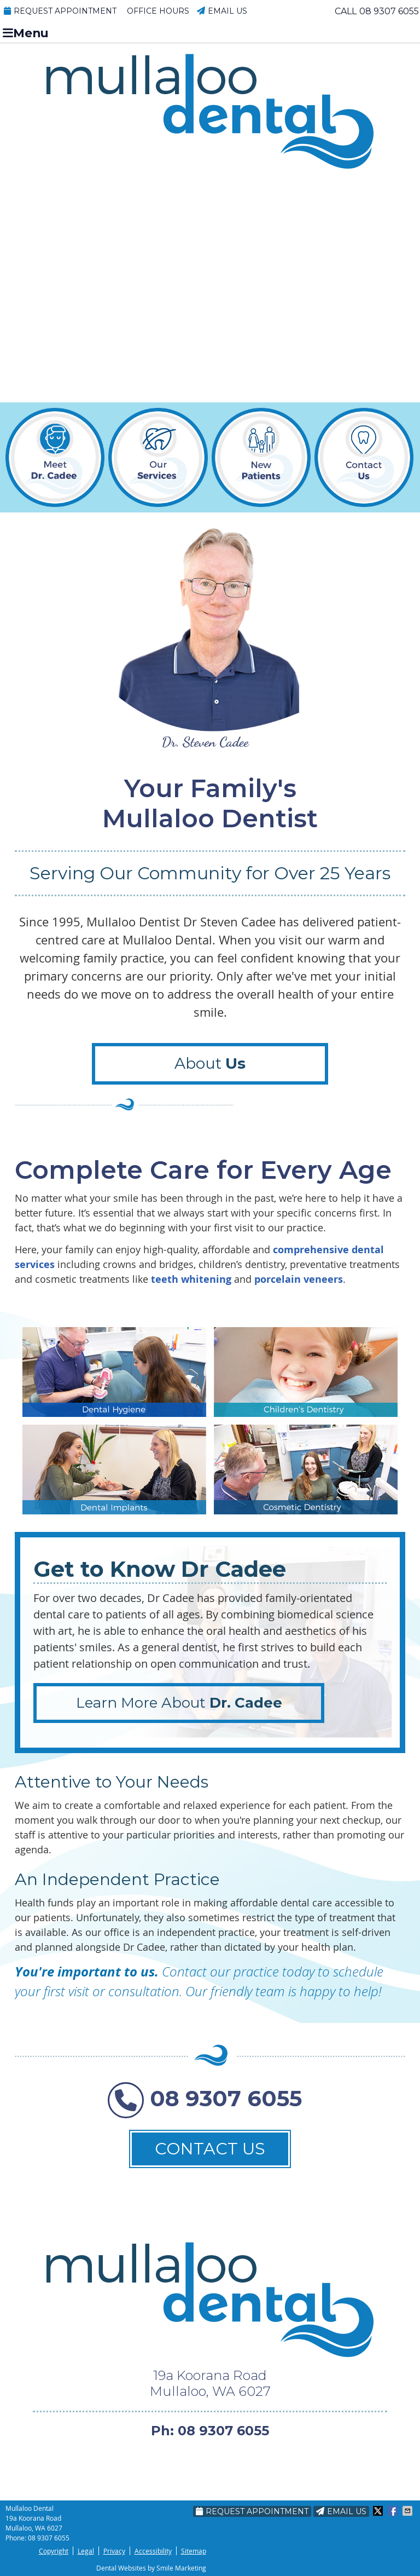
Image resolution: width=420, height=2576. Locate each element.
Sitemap (193, 2550)
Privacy (114, 2550)
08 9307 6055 (389, 11)
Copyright (53, 2550)
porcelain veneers (298, 1279)
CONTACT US (210, 2149)
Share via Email (408, 2511)
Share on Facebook (394, 2511)
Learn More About (179, 1702)
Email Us (222, 11)
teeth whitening (191, 1279)
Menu (26, 33)
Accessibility (153, 2550)
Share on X (379, 2511)
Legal (86, 2550)
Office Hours (158, 11)
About (210, 1063)
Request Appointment (60, 11)
